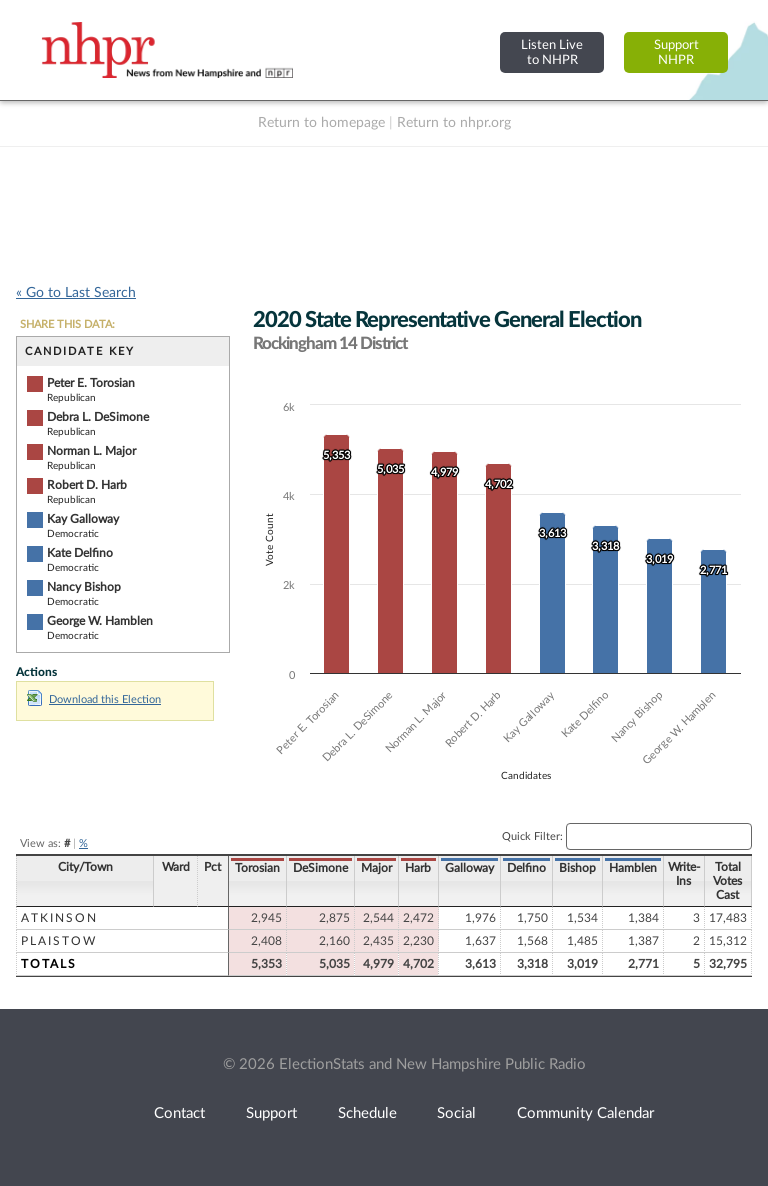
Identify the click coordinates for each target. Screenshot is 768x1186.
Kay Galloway (83, 519)
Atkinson (59, 918)
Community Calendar (585, 1113)
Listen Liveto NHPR (552, 52)
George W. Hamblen (100, 621)
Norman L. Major (91, 451)
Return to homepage (321, 123)
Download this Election (94, 699)
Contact (179, 1113)
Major (376, 868)
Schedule (367, 1113)
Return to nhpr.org (454, 123)
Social (456, 1113)
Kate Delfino (80, 553)
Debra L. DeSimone (98, 417)
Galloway (469, 868)
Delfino (526, 868)
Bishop (577, 868)
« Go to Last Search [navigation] (76, 293)
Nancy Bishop (84, 587)
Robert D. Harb (87, 485)
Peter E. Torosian (91, 383)
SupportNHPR (676, 52)
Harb (418, 868)
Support (271, 1113)
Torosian (257, 868)
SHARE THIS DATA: (67, 324)
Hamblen (633, 868)
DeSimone (320, 868)
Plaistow (59, 941)
